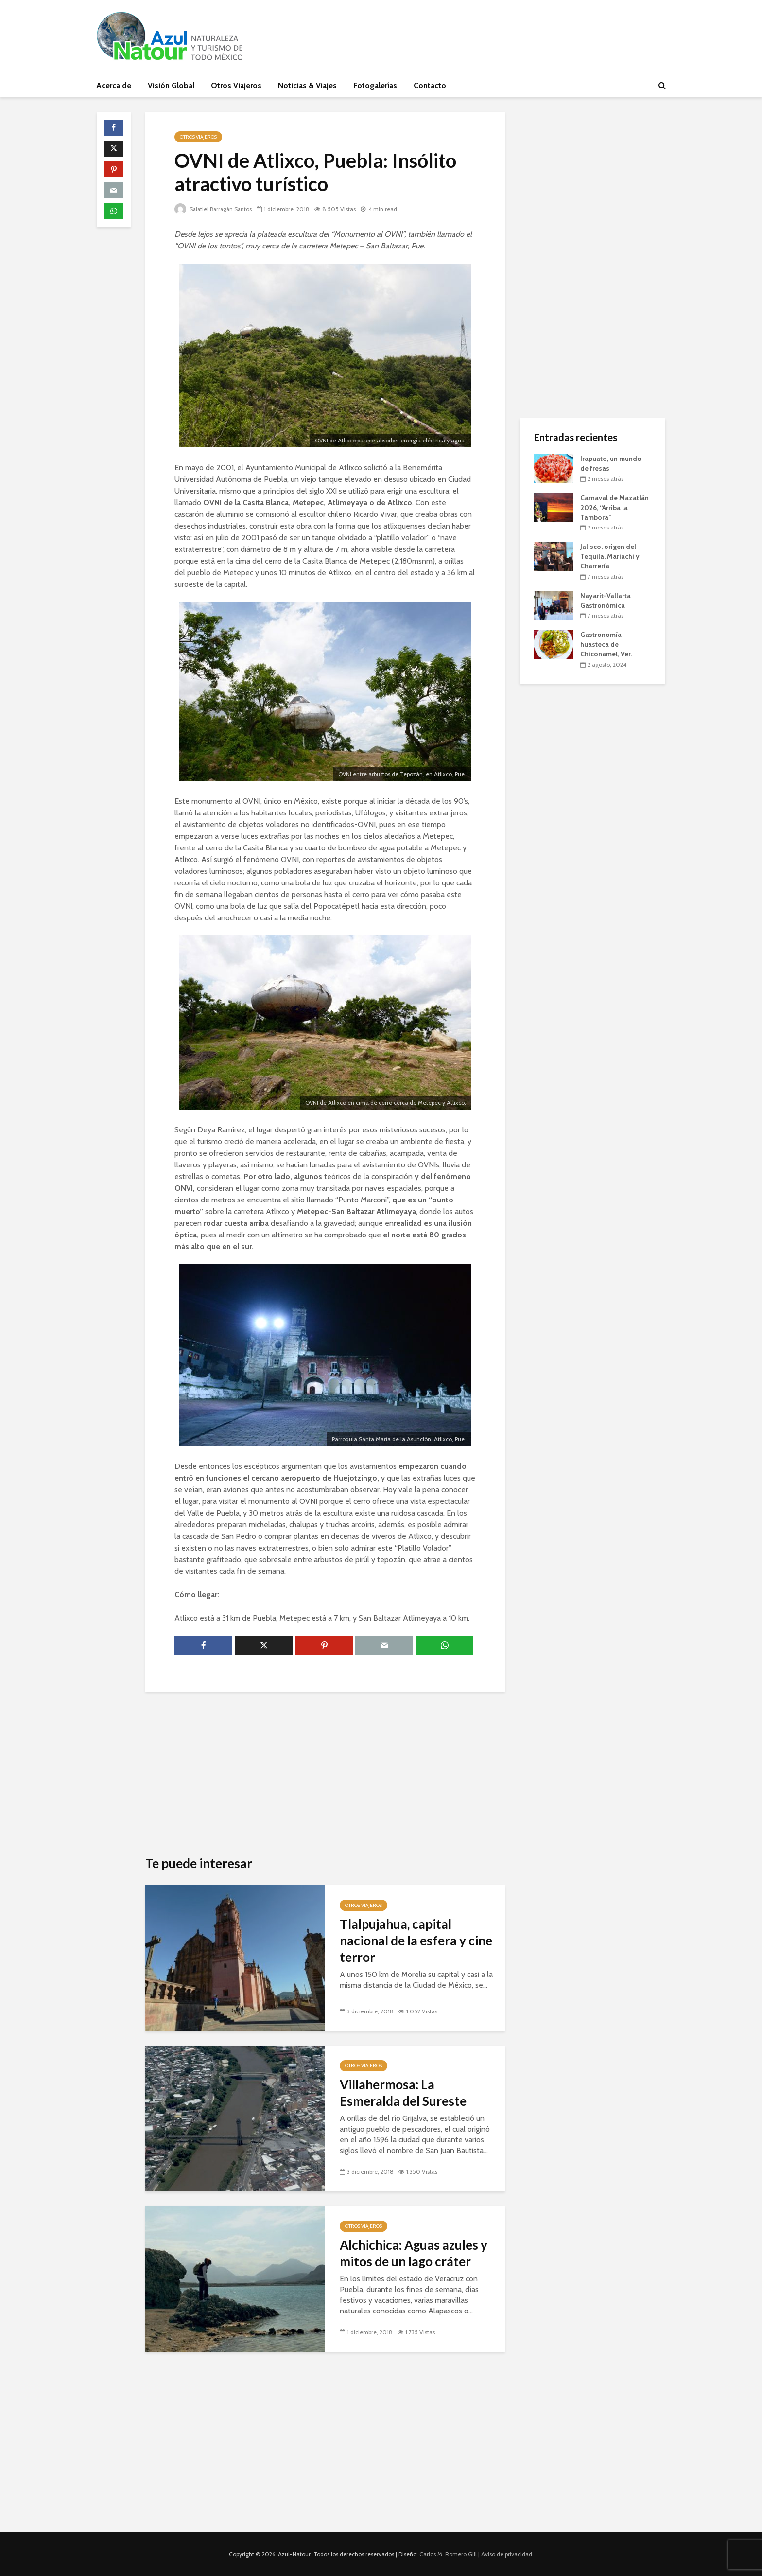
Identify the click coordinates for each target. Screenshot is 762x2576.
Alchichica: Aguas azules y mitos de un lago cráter (413, 2253)
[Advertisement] (325, 1774)
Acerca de (113, 85)
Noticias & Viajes (307, 85)
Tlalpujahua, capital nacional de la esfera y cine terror (416, 1940)
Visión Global (171, 85)
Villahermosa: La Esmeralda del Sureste (403, 2093)
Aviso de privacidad (506, 2554)
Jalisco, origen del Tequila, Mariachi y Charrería (610, 556)
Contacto (430, 85)
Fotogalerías (375, 85)
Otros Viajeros (236, 85)
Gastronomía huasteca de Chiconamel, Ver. (606, 644)
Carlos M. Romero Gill (448, 2554)
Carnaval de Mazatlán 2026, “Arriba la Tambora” (614, 508)
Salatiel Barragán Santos (214, 208)
